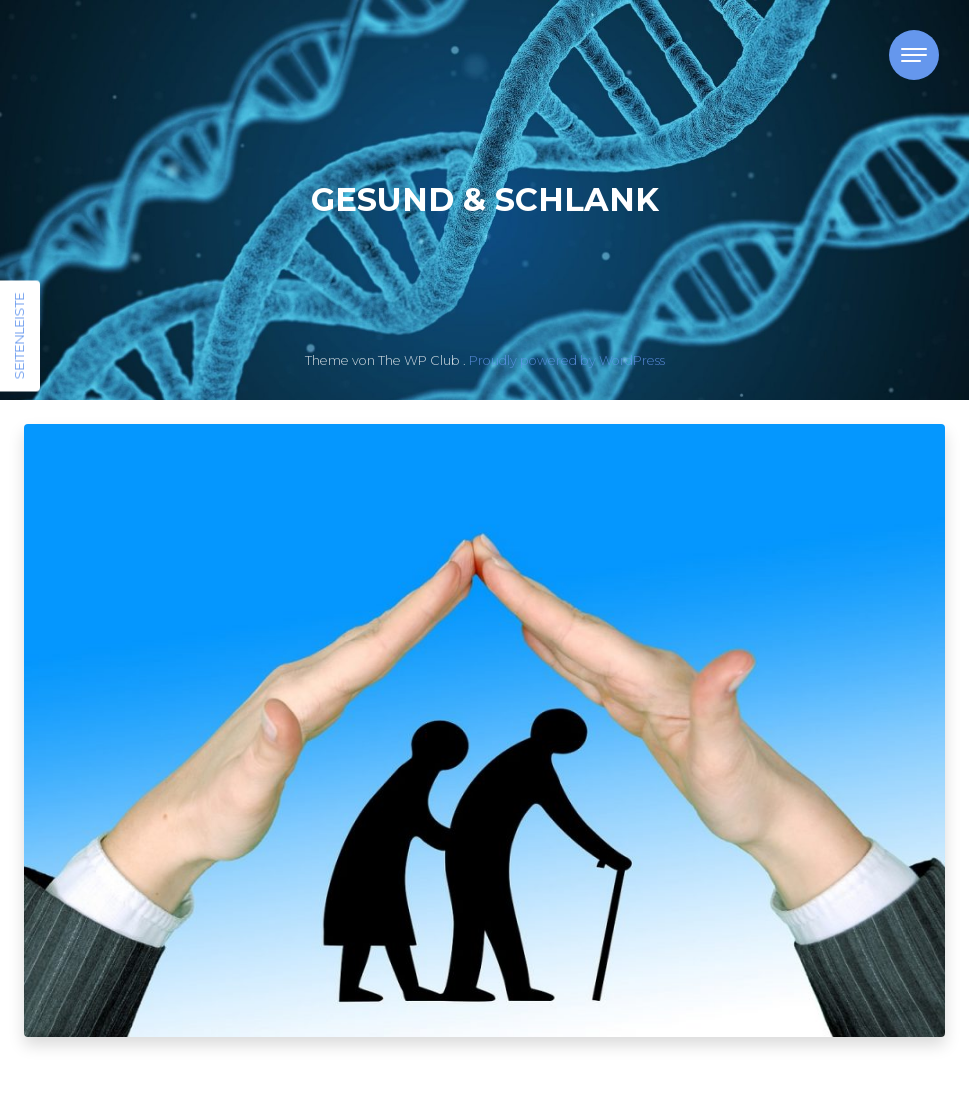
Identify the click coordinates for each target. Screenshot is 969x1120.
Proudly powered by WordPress (567, 360)
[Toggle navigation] (914, 55)
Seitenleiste (19, 336)
